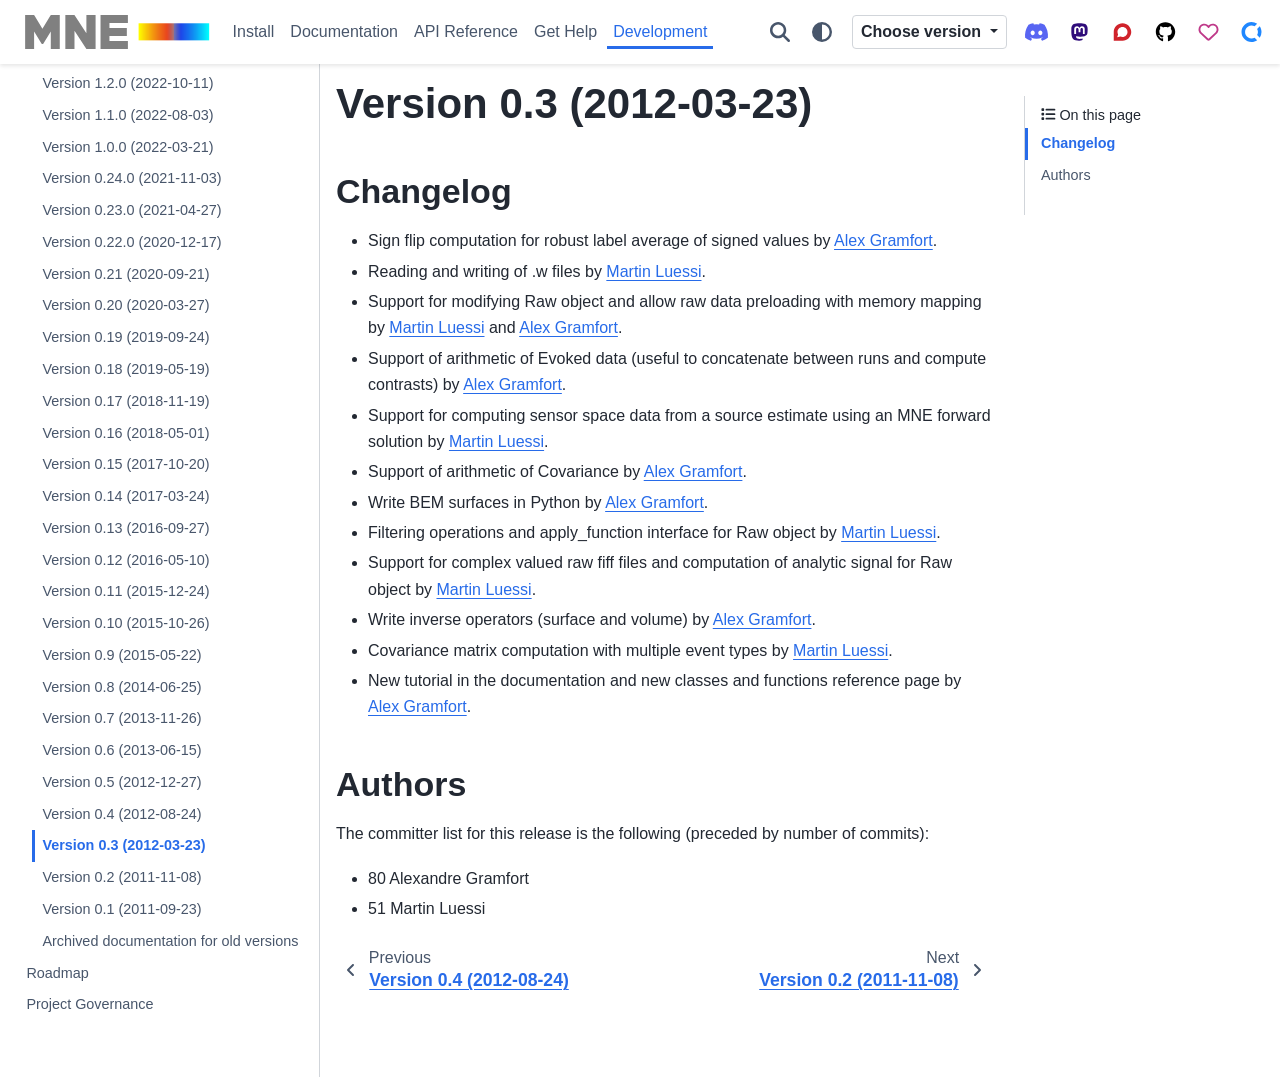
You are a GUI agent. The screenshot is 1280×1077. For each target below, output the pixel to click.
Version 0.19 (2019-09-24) (125, 337)
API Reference (466, 31)
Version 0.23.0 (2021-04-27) (131, 210)
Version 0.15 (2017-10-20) (125, 464)
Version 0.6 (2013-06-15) (121, 750)
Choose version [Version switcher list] (923, 31)
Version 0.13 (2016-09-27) (125, 528)
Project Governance (89, 1004)
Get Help (565, 31)
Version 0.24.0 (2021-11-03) (131, 178)
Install (254, 31)
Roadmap (57, 973)
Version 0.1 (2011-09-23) (121, 909)
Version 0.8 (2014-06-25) (121, 687)
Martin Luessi (653, 271)
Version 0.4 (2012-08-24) (121, 814)
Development (660, 31)
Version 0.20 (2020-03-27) (125, 305)
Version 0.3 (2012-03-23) (123, 845)
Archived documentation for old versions (170, 941)
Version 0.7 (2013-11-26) (121, 718)
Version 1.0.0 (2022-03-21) (127, 147)
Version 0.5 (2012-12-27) (121, 782)
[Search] (780, 32)
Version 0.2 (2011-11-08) (121, 877)
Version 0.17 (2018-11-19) (125, 401)
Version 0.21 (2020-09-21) (125, 274)
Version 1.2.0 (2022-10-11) (127, 83)
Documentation (344, 31)
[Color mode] (822, 32)
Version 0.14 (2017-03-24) (125, 496)
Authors (1066, 175)
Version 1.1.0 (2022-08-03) (127, 115)
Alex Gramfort (883, 240)
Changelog (1078, 143)
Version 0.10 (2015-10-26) (125, 623)
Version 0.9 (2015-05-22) (121, 655)
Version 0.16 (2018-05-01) (125, 433)
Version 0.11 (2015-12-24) (125, 591)
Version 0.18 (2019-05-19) (125, 369)
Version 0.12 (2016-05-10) (125, 560)
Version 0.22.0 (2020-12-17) (131, 242)
